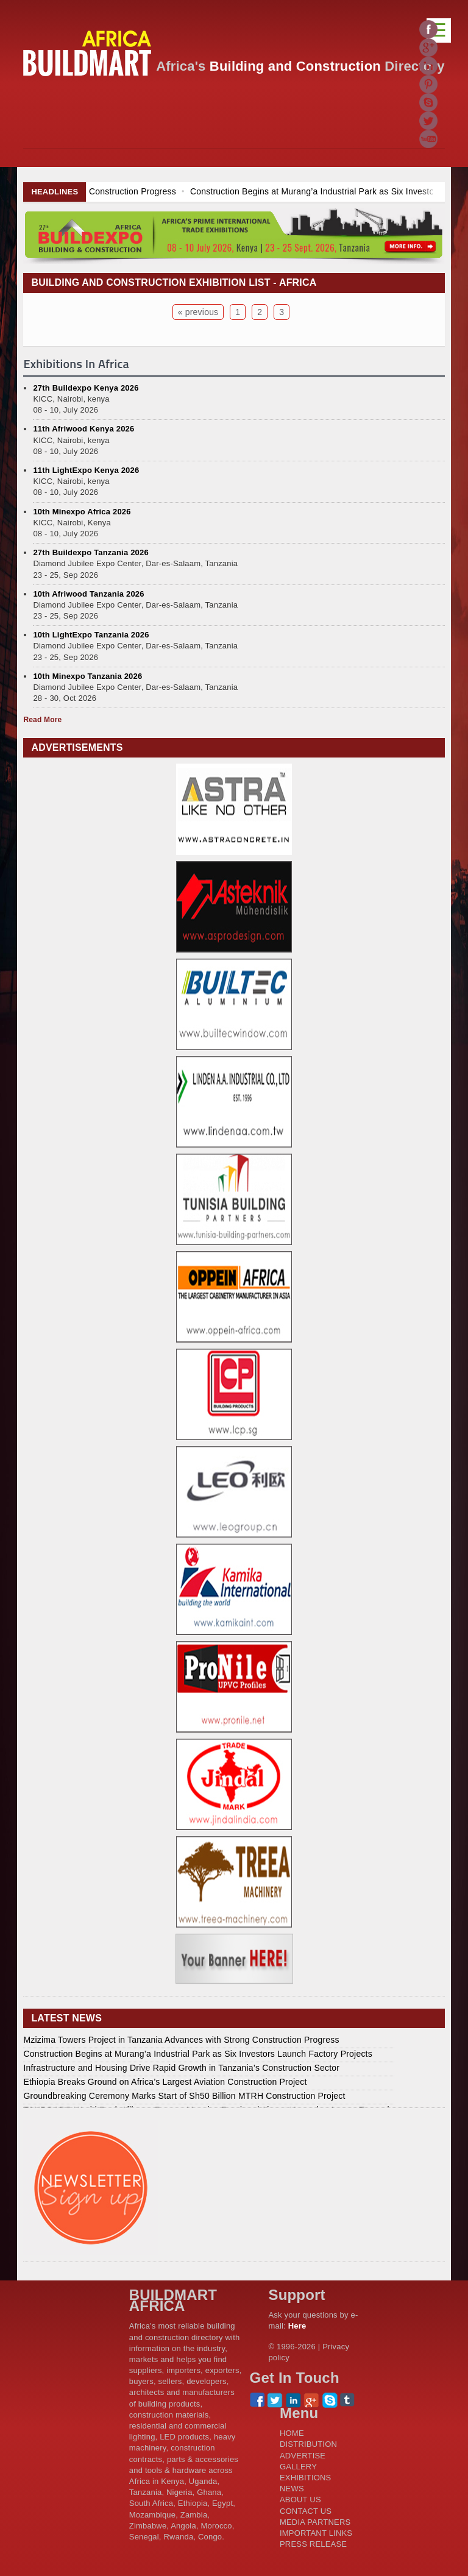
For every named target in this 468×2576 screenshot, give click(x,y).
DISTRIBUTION (308, 2444)
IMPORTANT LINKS (316, 2533)
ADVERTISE (302, 2455)
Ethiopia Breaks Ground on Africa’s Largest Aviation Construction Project (165, 2082)
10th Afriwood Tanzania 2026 (88, 593)
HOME (292, 2433)
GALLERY (298, 2466)
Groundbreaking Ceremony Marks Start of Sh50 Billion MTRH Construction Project (184, 2096)
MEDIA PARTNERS (315, 2522)
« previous (198, 312)
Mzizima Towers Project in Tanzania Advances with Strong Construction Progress (181, 2040)
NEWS (292, 2488)
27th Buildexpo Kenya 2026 (85, 387)
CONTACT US (306, 2511)
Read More (42, 719)
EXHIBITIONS (306, 2477)
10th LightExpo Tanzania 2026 (91, 634)
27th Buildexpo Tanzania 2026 (90, 552)
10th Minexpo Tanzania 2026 (87, 676)
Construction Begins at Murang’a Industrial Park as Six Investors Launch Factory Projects (197, 2054)
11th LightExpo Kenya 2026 (86, 470)
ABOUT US (300, 2499)
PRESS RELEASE (313, 2544)
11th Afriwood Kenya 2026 (83, 428)
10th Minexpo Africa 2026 (81, 511)
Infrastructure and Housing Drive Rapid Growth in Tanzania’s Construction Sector (181, 2068)
